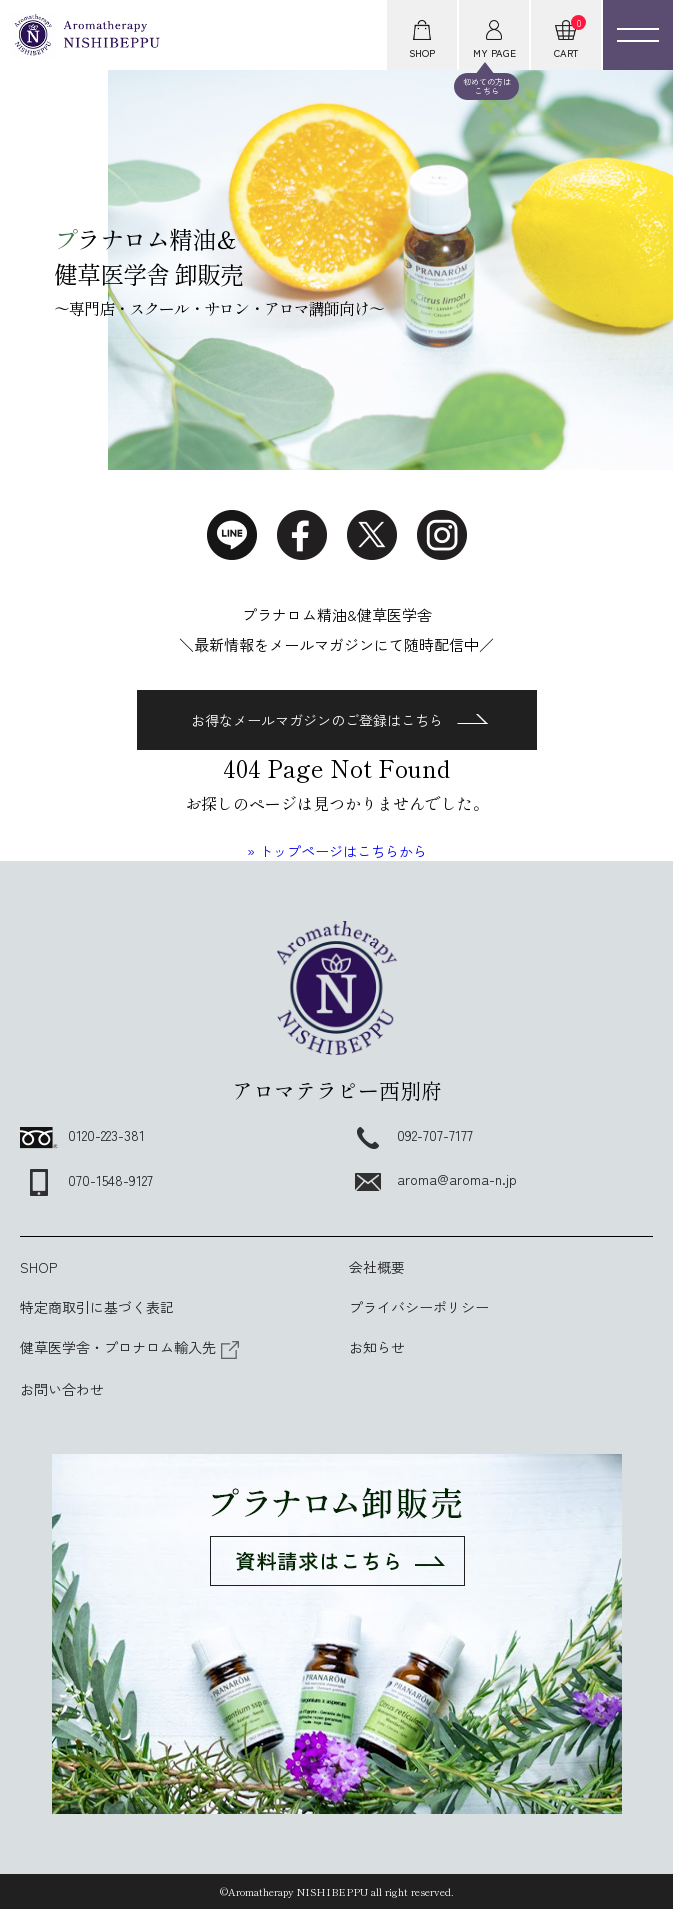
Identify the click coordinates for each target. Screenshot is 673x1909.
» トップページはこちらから (337, 851)
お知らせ (377, 1347)
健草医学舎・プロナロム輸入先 (130, 1347)
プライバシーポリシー (419, 1307)
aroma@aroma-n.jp (433, 1179)
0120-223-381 (82, 1135)
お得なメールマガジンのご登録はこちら (339, 720)
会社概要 (377, 1267)
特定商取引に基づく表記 (97, 1307)
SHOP (38, 1267)
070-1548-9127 (86, 1180)
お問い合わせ (62, 1389)
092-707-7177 (411, 1135)
